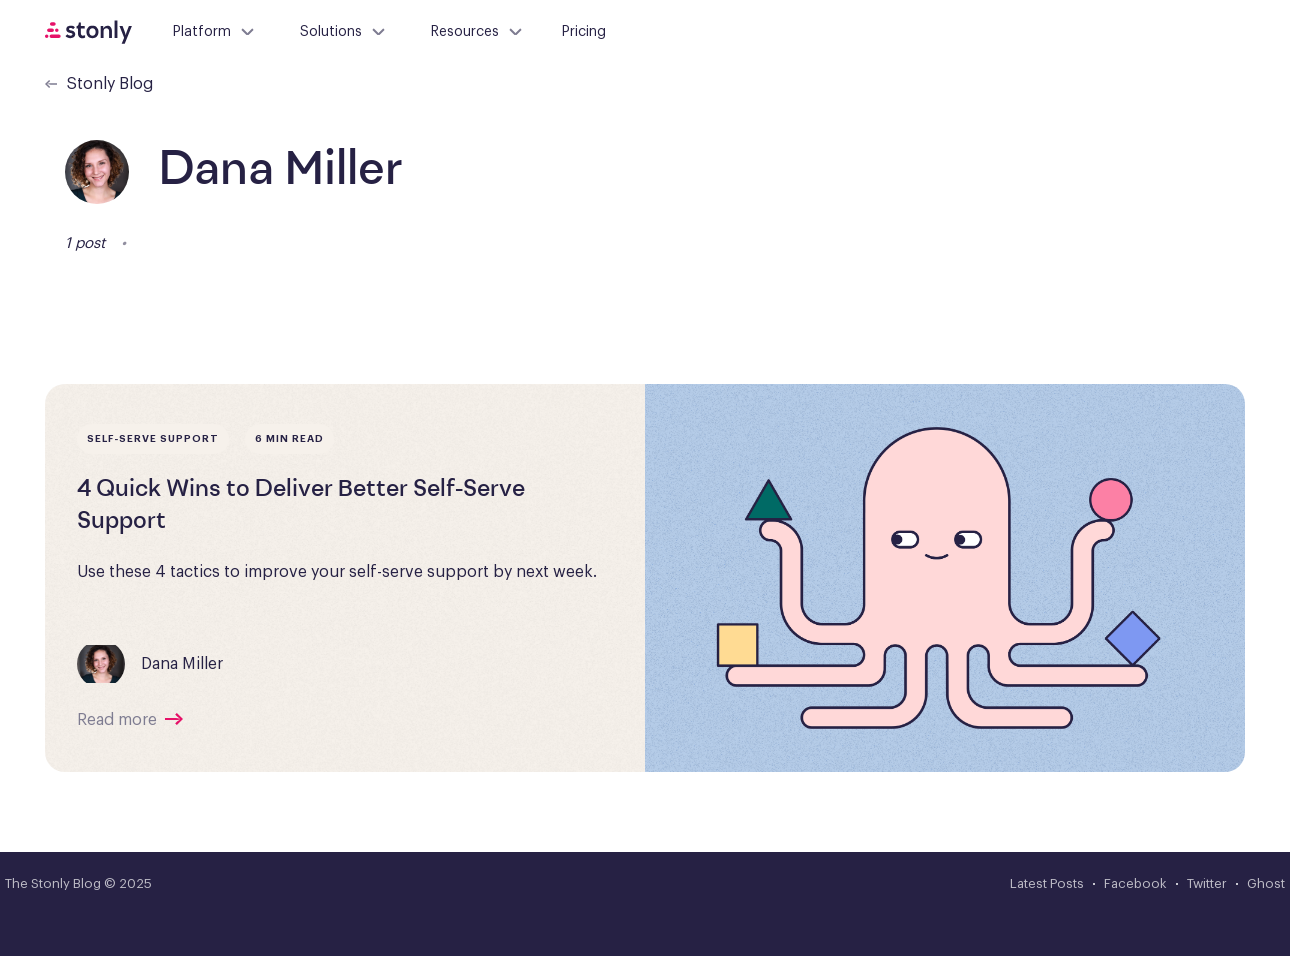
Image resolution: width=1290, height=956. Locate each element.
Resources (477, 32)
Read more (117, 720)
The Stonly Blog (53, 883)
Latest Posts (1047, 883)
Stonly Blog (99, 84)
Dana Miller (182, 664)
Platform (214, 32)
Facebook (1135, 883)
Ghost (1266, 883)
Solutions (343, 32)
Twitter (1207, 883)
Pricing (584, 32)
